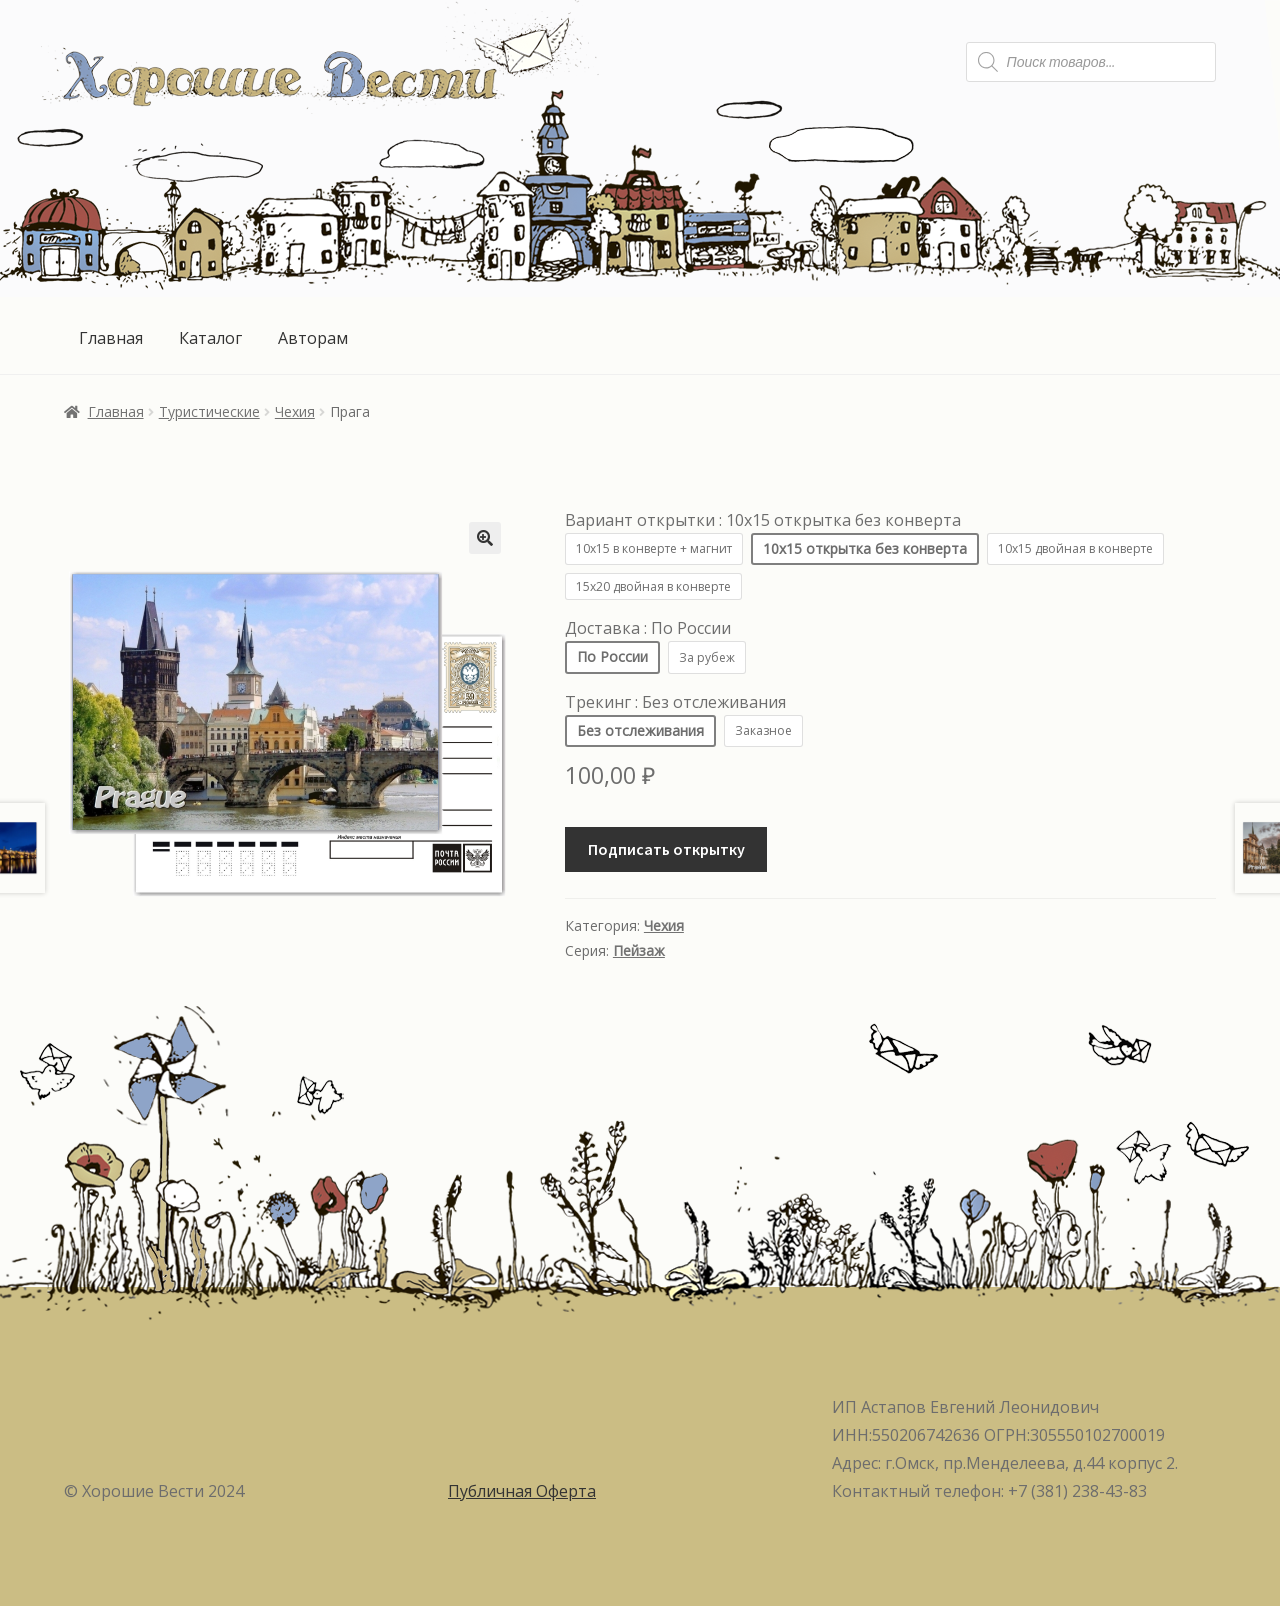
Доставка (648, 628)
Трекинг (675, 702)
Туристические (209, 411)
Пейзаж (639, 950)
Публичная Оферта (522, 1491)
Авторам (313, 338)
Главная (111, 338)
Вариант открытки (763, 520)
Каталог (210, 338)
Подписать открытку (666, 849)
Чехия (295, 411)
